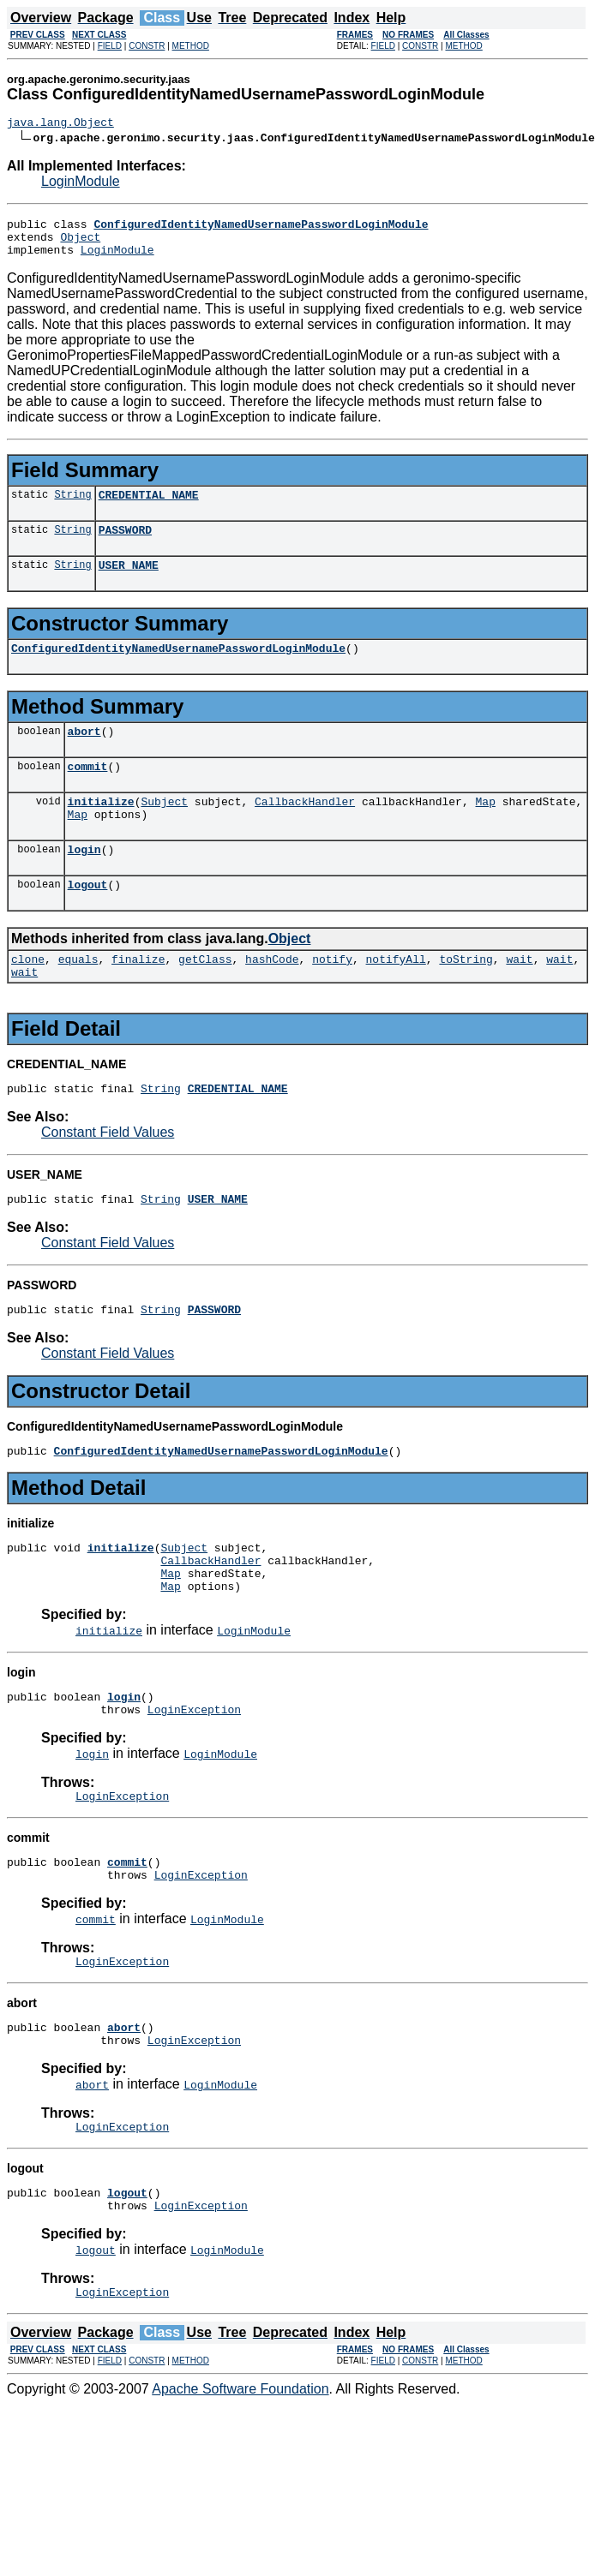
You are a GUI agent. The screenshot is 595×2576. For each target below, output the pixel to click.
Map (485, 829)
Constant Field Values (107, 1175)
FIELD (110, 46)
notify (332, 997)
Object (80, 244)
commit (88, 791)
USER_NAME (129, 582)
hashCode (271, 997)
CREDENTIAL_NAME (149, 507)
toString (465, 997)
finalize (138, 997)
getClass (204, 997)
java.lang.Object (60, 124)
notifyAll (396, 997)
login (84, 882)
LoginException (194, 1776)
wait (519, 997)
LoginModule (80, 183)
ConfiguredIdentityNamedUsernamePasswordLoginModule (178, 668)
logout (88, 920)
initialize (101, 829)
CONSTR (147, 46)
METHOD (190, 46)
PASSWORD (125, 545)
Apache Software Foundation (240, 2481)
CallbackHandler (305, 829)
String (72, 506)
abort (84, 754)
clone (28, 997)
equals (78, 997)
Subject (164, 829)
